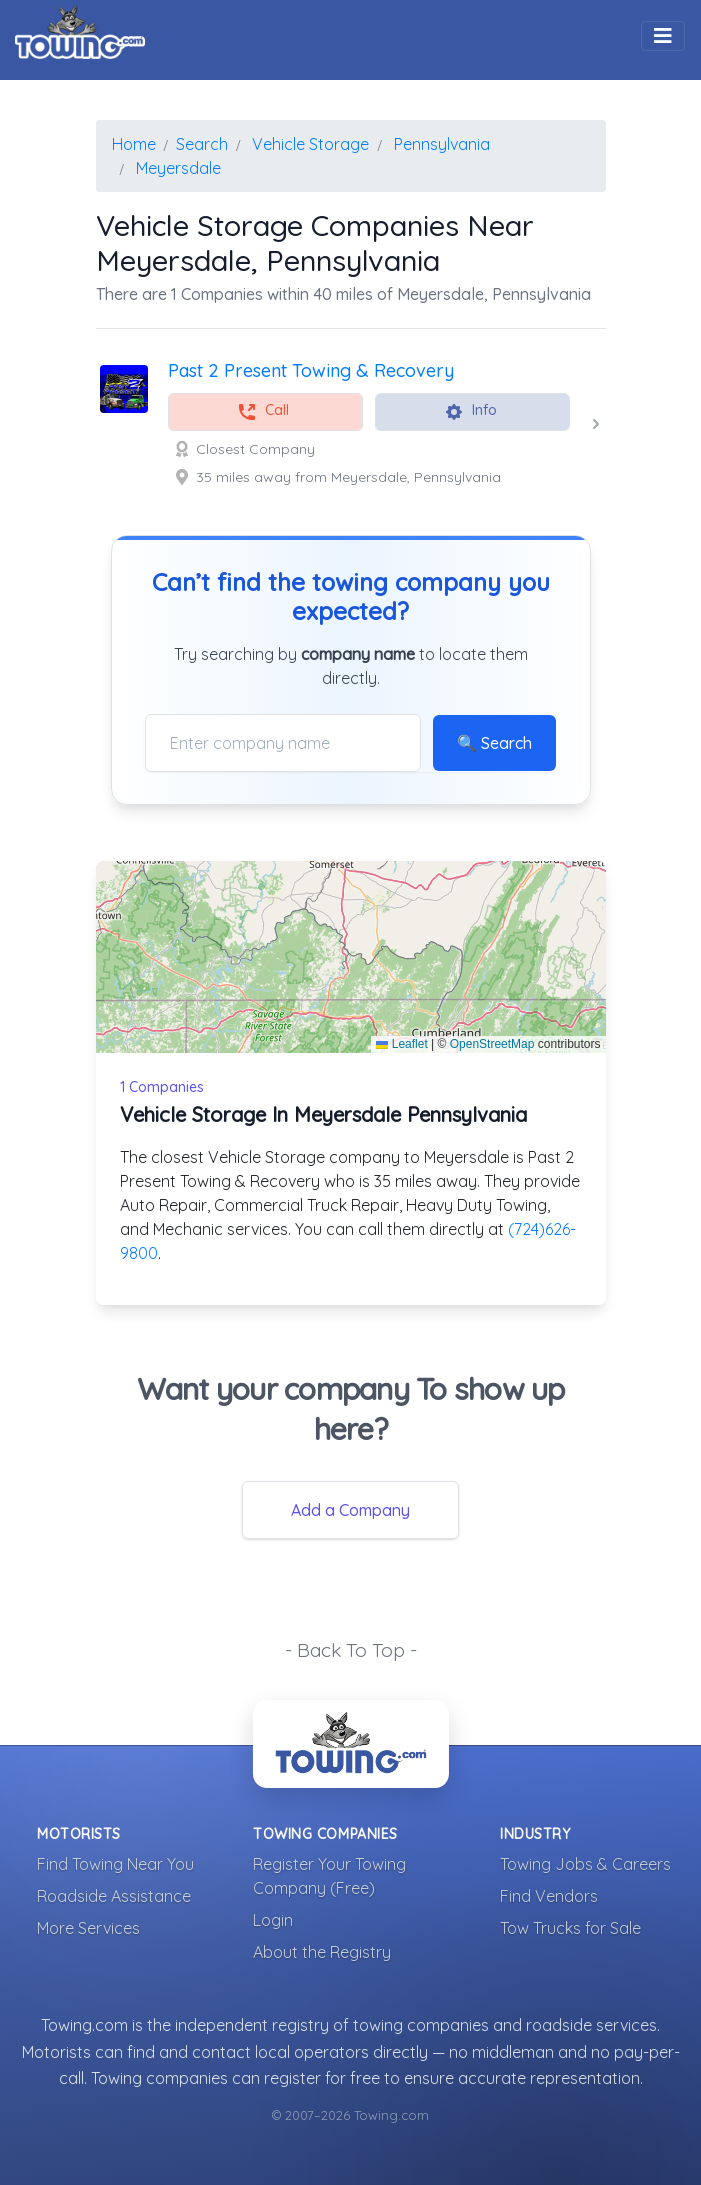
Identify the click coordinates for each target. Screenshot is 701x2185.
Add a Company (350, 1510)
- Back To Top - (351, 1650)
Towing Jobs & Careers (585, 1864)
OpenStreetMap (492, 1044)
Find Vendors (549, 1896)
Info (470, 411)
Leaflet (401, 1044)
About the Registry (322, 1952)
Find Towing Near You (115, 1864)
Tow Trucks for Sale (570, 1928)
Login (273, 1920)
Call (263, 411)
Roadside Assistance (114, 1896)
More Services (88, 1928)
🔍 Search (494, 743)
